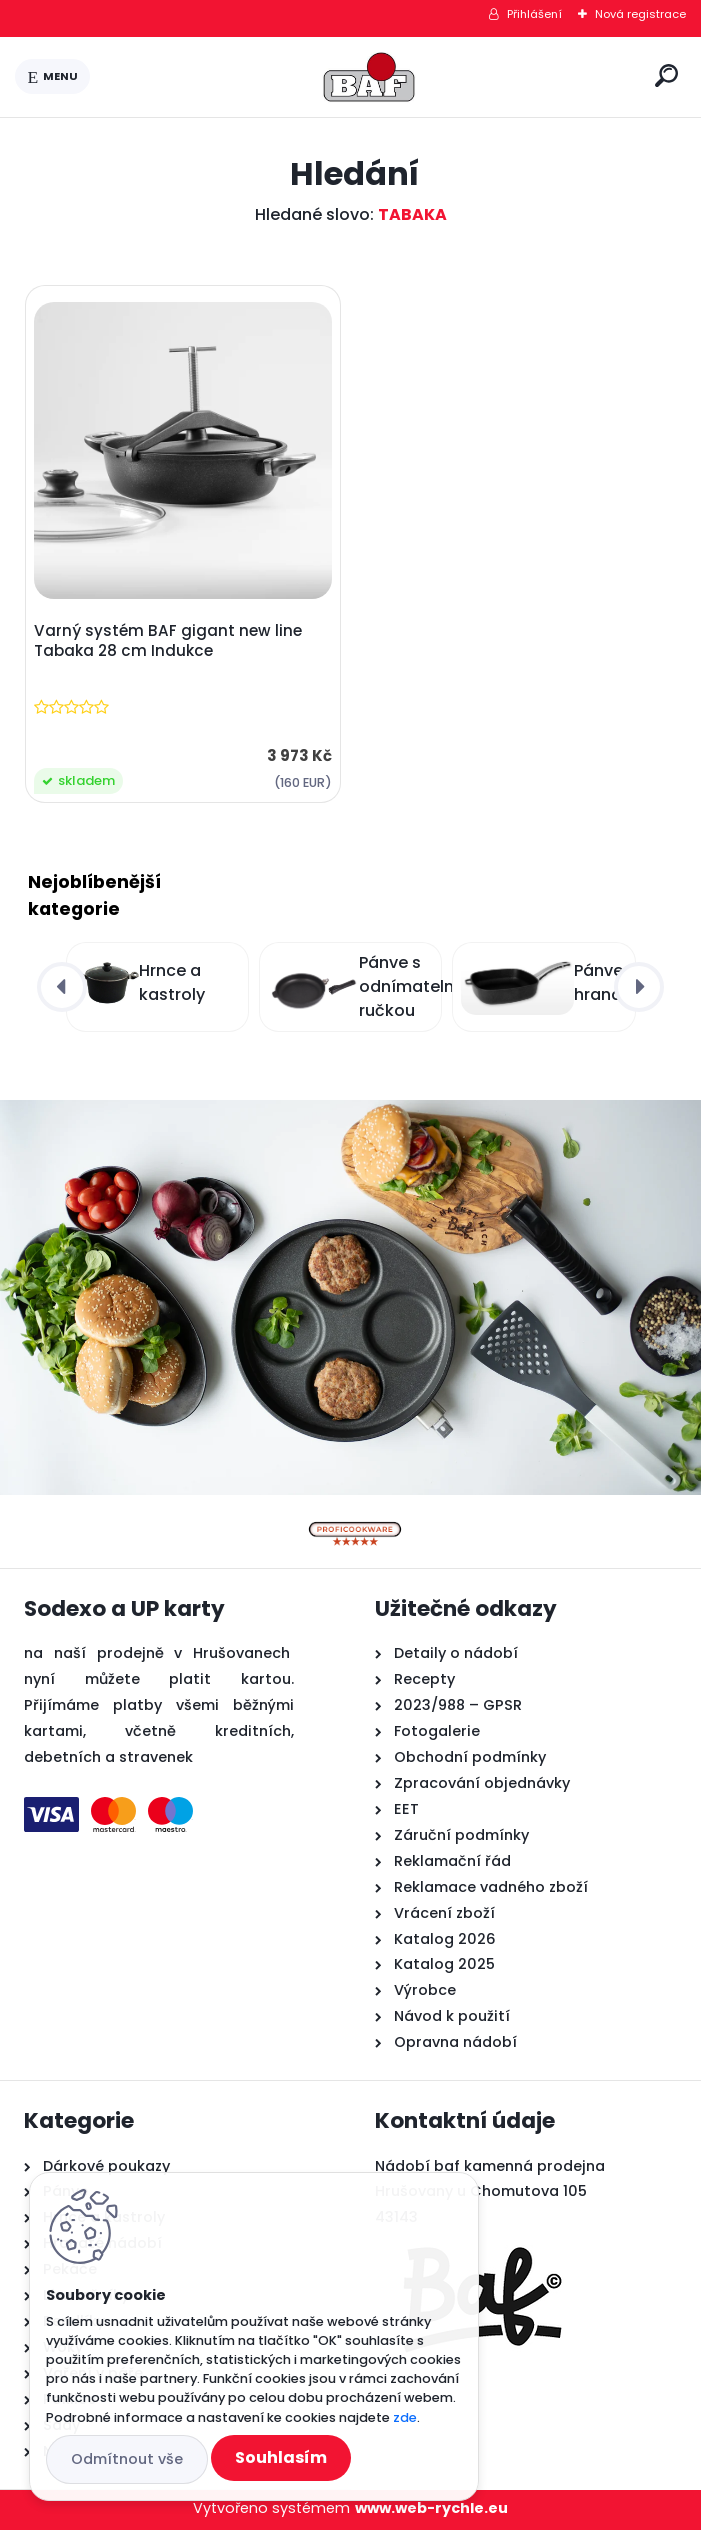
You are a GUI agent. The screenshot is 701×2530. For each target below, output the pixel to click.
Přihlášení (534, 14)
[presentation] (62, 987)
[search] (666, 75)
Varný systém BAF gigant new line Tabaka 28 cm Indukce (168, 641)
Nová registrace (640, 14)
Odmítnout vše (127, 2459)
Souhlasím (281, 2457)
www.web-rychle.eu (431, 2508)
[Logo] (369, 77)
